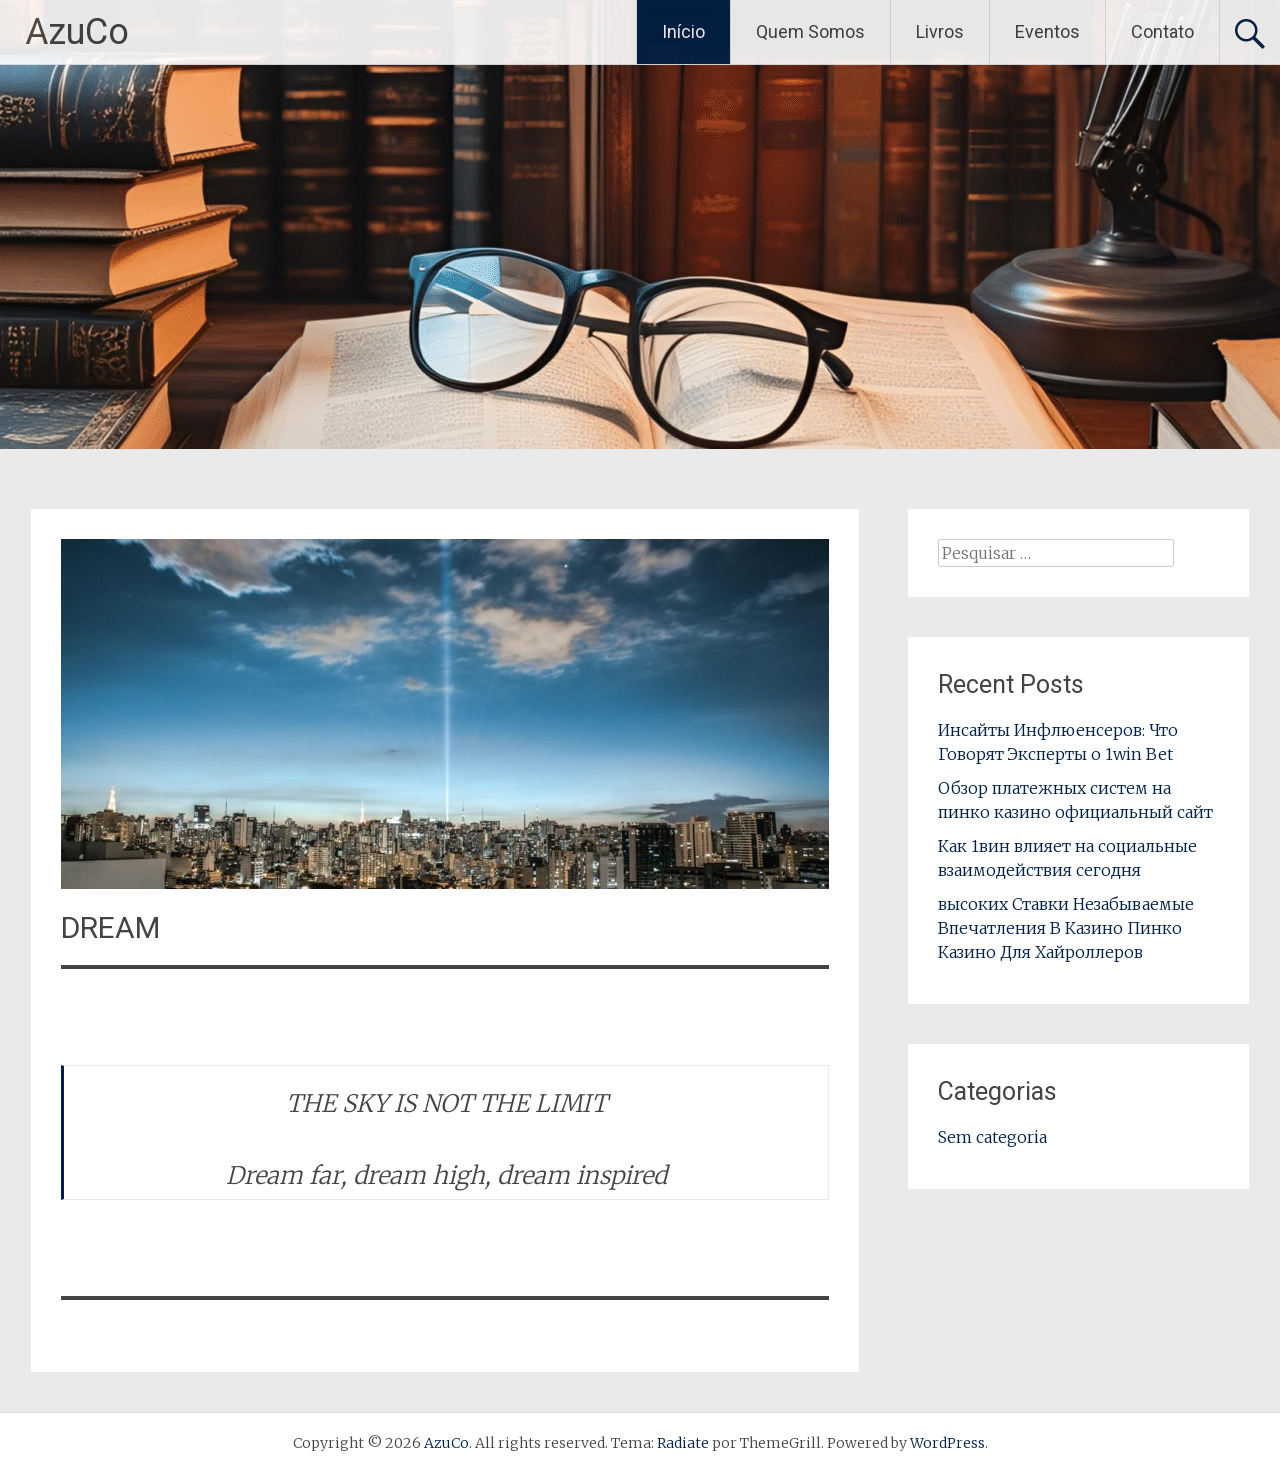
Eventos (1047, 31)
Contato (1162, 31)
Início (683, 31)
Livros (940, 31)
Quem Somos (810, 31)
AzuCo (77, 32)
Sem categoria (992, 1137)
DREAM (110, 927)
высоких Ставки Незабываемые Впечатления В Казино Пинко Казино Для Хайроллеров (1066, 928)
